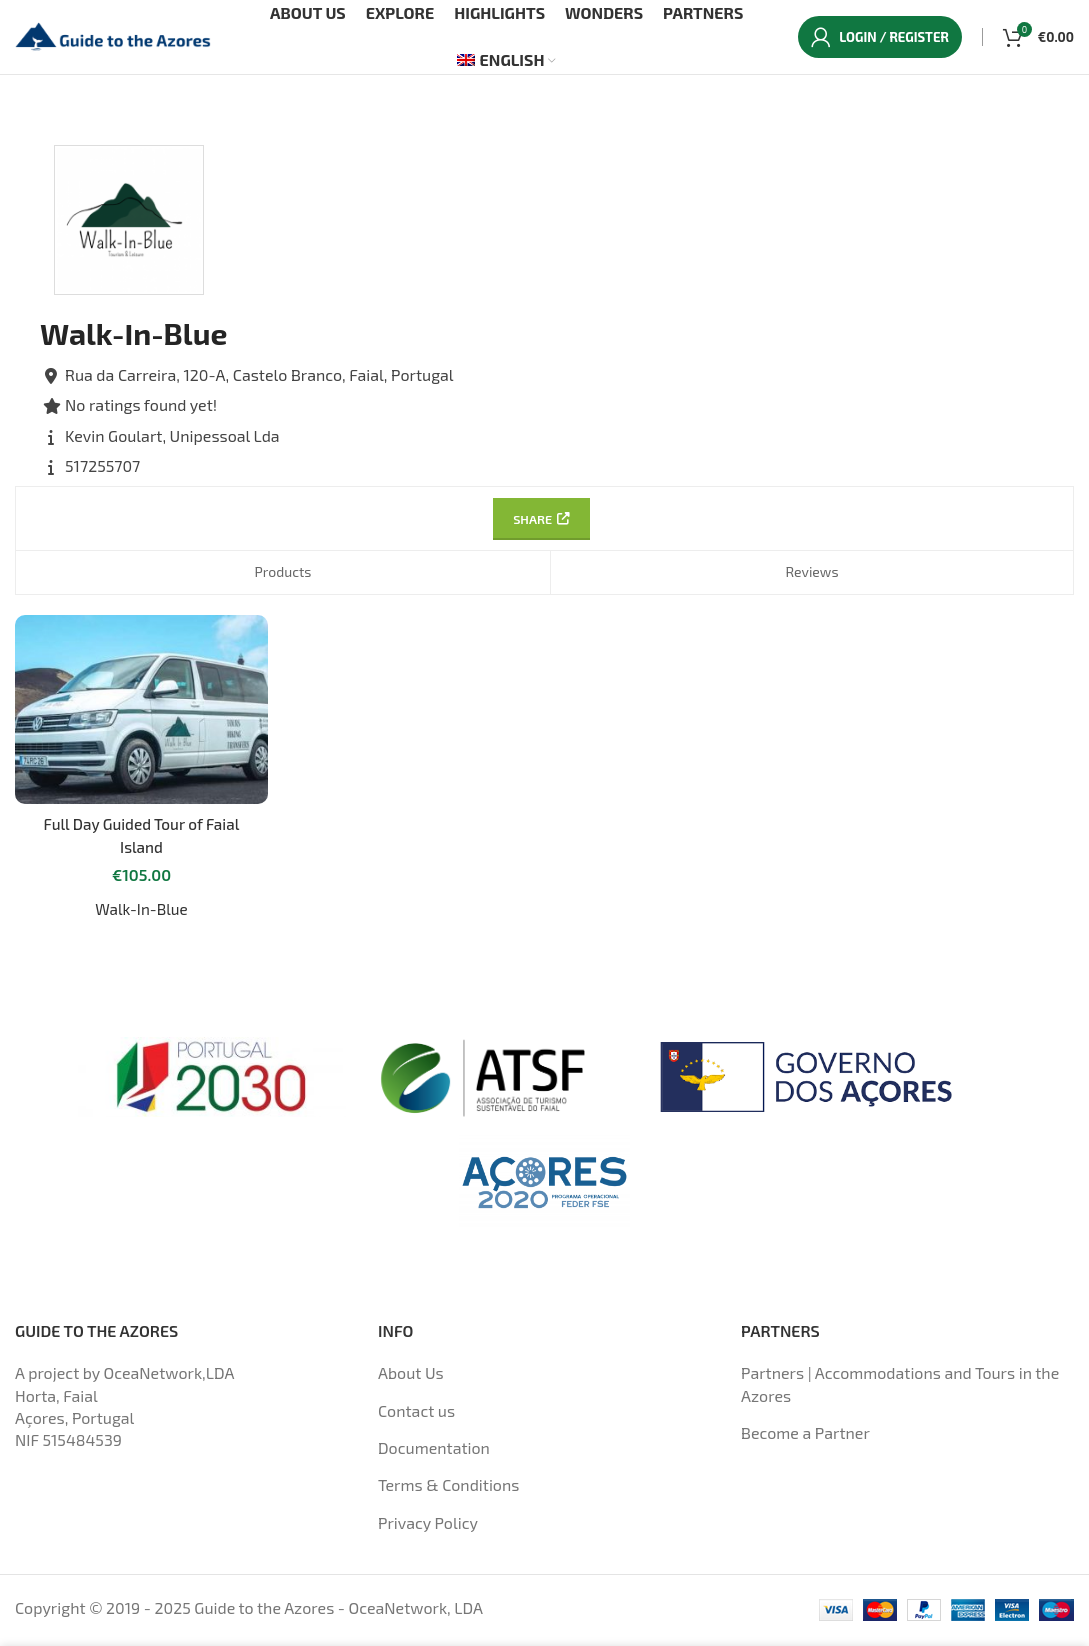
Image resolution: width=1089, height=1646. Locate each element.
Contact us (416, 1414)
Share (539, 526)
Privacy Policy (428, 1526)
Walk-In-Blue (140, 913)
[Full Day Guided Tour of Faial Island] (140, 715)
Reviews (811, 579)
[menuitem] (507, 64)
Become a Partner (805, 1437)
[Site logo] (115, 37)
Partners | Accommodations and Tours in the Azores (900, 1388)
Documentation (434, 1452)
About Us (411, 1377)
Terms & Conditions (448, 1489)
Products (282, 579)
